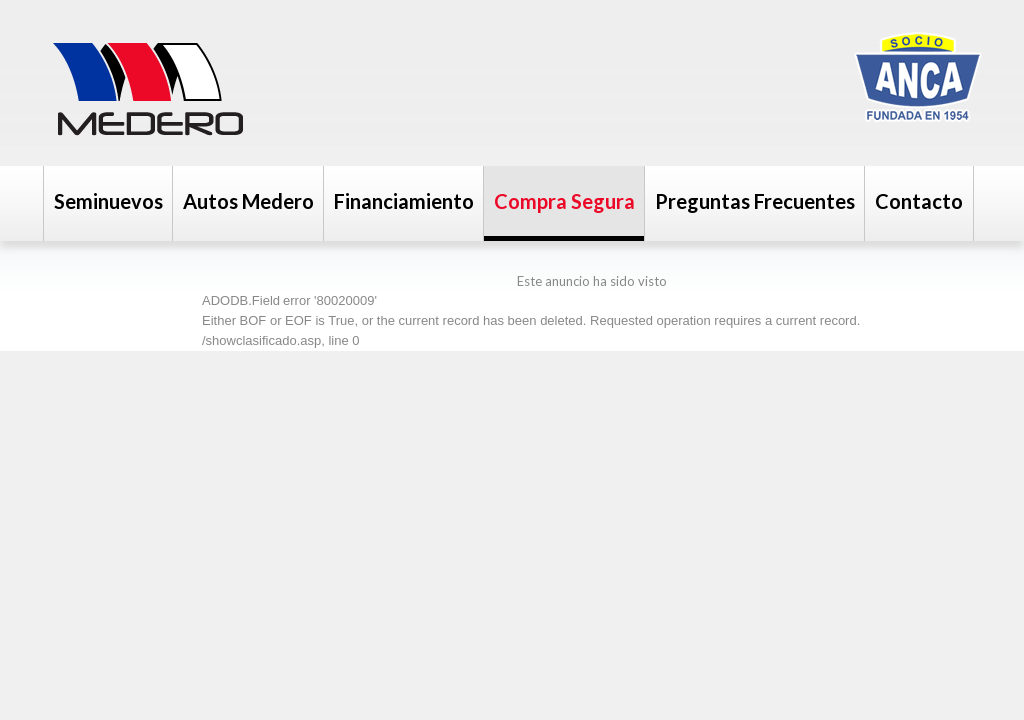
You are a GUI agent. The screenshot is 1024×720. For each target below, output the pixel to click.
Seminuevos (108, 201)
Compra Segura (564, 201)
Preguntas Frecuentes (755, 201)
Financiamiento (404, 201)
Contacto (919, 201)
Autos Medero (248, 201)
